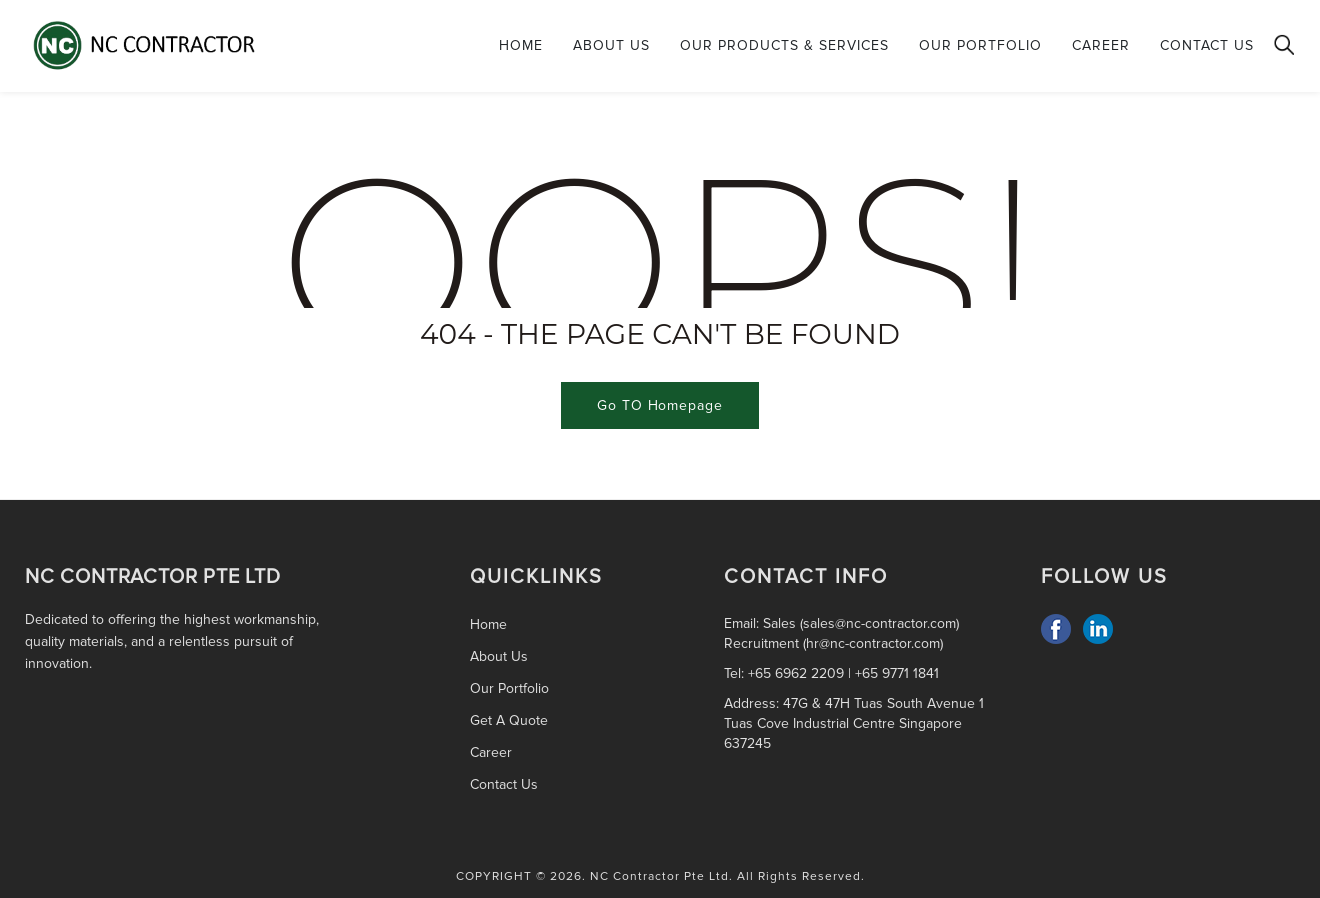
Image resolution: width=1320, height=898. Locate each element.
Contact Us (1207, 45)
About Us (611, 45)
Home (521, 45)
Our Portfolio (980, 45)
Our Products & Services (784, 45)
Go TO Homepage (660, 405)
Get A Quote (509, 720)
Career (1101, 45)
